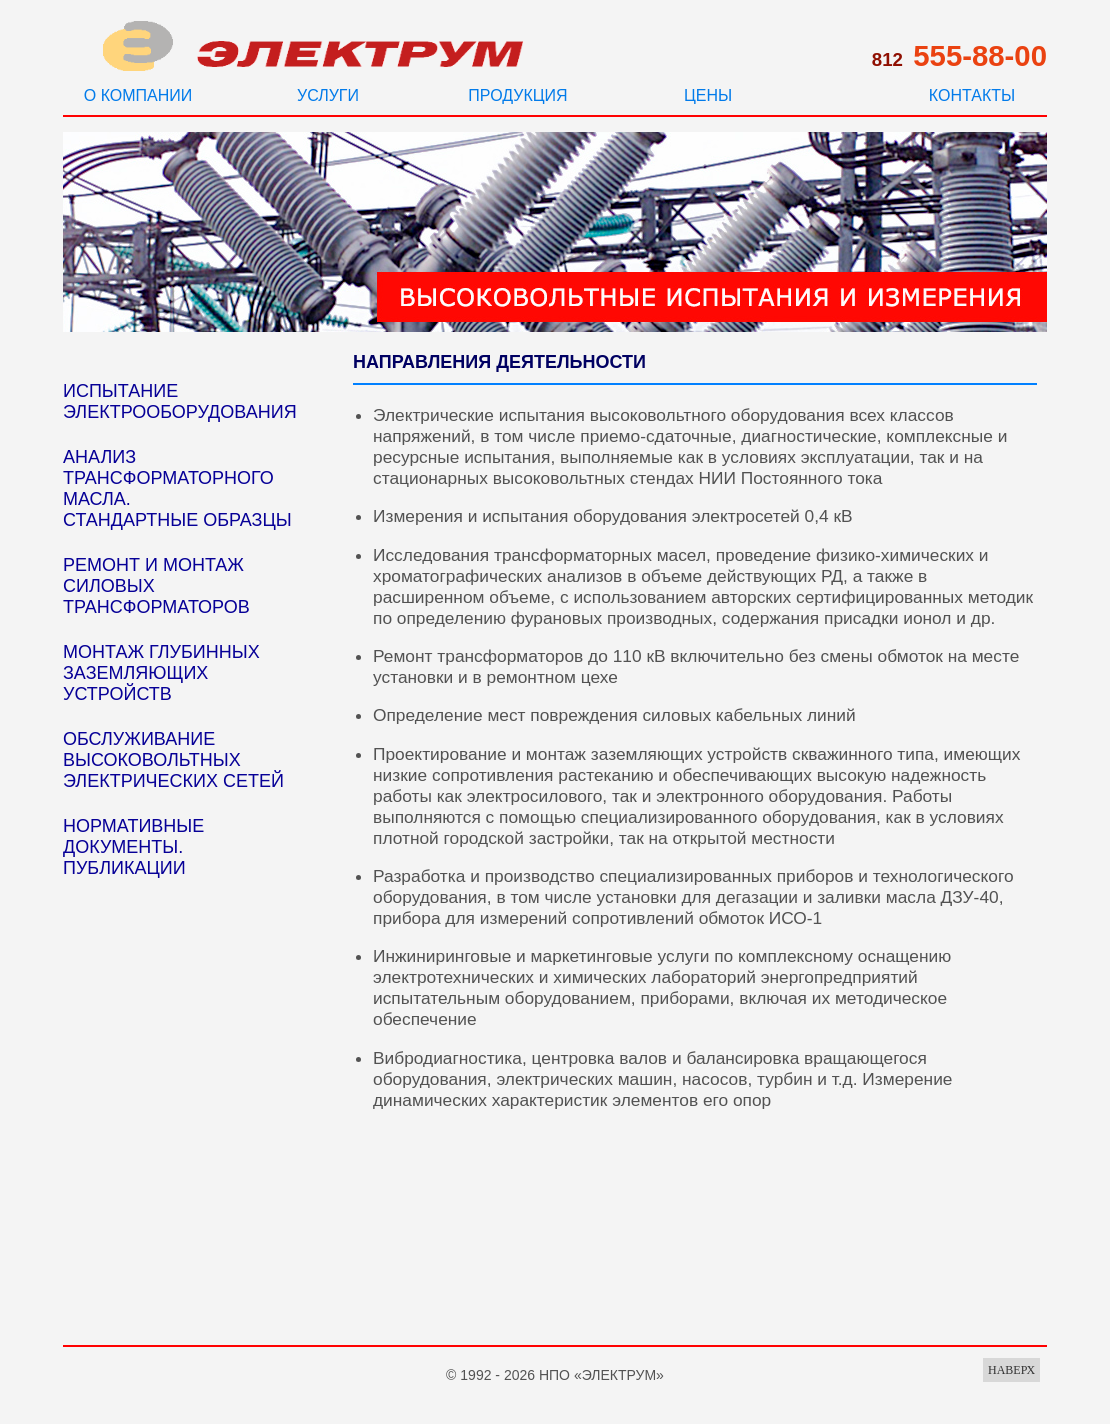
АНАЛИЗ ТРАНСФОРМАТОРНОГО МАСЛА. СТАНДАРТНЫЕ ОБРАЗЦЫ (177, 488)
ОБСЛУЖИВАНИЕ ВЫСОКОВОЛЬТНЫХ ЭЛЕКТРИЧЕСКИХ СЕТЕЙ (173, 760)
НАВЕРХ (1011, 1370)
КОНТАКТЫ (972, 95)
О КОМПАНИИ (138, 95)
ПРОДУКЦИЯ (517, 95)
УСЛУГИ (328, 95)
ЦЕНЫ (708, 95)
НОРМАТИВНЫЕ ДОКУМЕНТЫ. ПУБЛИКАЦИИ (133, 847)
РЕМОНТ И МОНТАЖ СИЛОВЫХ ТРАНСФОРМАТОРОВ (156, 586)
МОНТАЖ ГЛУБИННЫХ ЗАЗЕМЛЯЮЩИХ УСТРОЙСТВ (161, 673)
